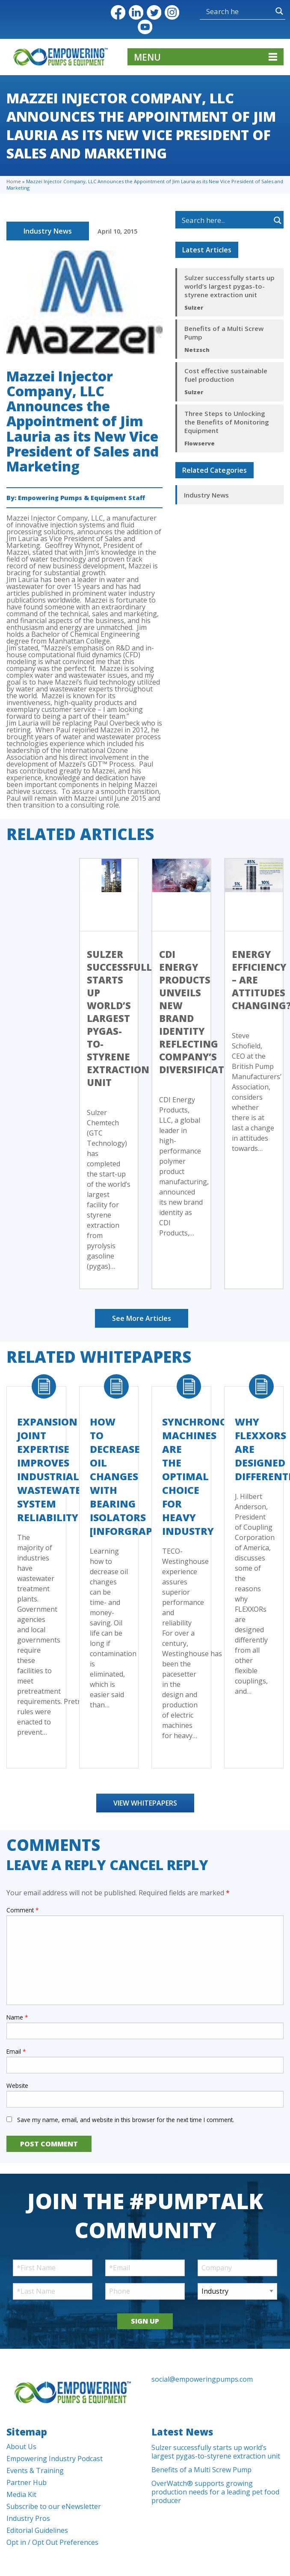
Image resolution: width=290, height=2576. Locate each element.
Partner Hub (26, 2482)
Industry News (48, 231)
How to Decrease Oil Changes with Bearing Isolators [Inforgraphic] (131, 1476)
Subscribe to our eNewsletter (53, 2506)
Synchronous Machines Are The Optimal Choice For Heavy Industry (201, 1476)
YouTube (145, 27)
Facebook (118, 12)
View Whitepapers (145, 1803)
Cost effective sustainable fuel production (225, 374)
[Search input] (222, 11)
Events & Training (35, 2470)
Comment (22, 1910)
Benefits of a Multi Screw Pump (223, 332)
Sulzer (193, 307)
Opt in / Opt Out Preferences (52, 2542)
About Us (21, 2446)
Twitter (154, 12)
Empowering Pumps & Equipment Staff (81, 498)
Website (17, 2085)
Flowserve (199, 443)
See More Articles (141, 1318)
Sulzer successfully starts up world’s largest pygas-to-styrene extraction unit (229, 286)
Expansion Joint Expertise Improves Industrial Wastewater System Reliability (52, 1469)
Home (13, 181)
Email (16, 2051)
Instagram (172, 12)
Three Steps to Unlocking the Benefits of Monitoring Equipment (226, 422)
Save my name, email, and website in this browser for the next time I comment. (125, 2120)
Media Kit (21, 2494)
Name (17, 2017)
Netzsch (197, 350)
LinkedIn (136, 12)
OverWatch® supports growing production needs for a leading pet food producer (215, 2492)
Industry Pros (28, 2518)
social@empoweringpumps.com (202, 2379)
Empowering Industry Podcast (54, 2458)
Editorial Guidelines (37, 2530)
